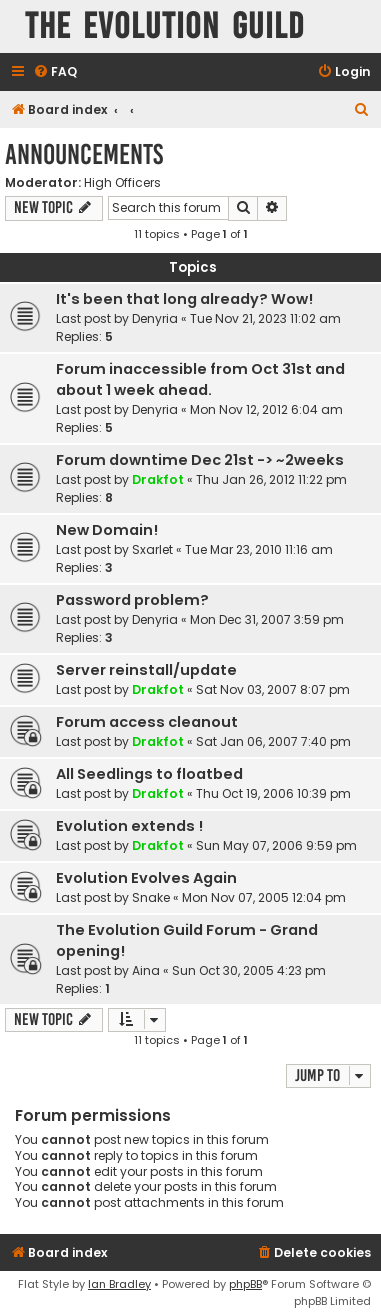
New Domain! (107, 530)
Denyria (155, 318)
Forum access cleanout (147, 722)
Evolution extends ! (129, 826)
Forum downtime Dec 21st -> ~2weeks (200, 460)
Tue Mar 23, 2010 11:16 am (259, 549)
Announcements (84, 154)
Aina (146, 970)
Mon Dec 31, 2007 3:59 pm (267, 619)
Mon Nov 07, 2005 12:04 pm (264, 897)
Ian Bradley (119, 1284)
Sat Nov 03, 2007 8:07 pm (273, 689)
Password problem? (132, 600)
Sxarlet (152, 549)
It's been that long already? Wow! (184, 299)
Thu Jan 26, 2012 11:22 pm (271, 479)
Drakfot (158, 479)
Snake (151, 897)
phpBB (245, 1284)
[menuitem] (55, 72)
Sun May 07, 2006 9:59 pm (276, 845)
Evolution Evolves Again (146, 878)
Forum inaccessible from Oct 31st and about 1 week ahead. (200, 379)
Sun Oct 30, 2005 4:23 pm (249, 970)
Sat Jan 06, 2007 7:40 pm (273, 741)
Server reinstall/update (146, 670)
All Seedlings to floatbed (149, 774)
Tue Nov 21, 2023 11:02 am (265, 318)
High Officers (122, 183)
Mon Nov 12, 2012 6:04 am (266, 409)
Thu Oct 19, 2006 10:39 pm (273, 793)
